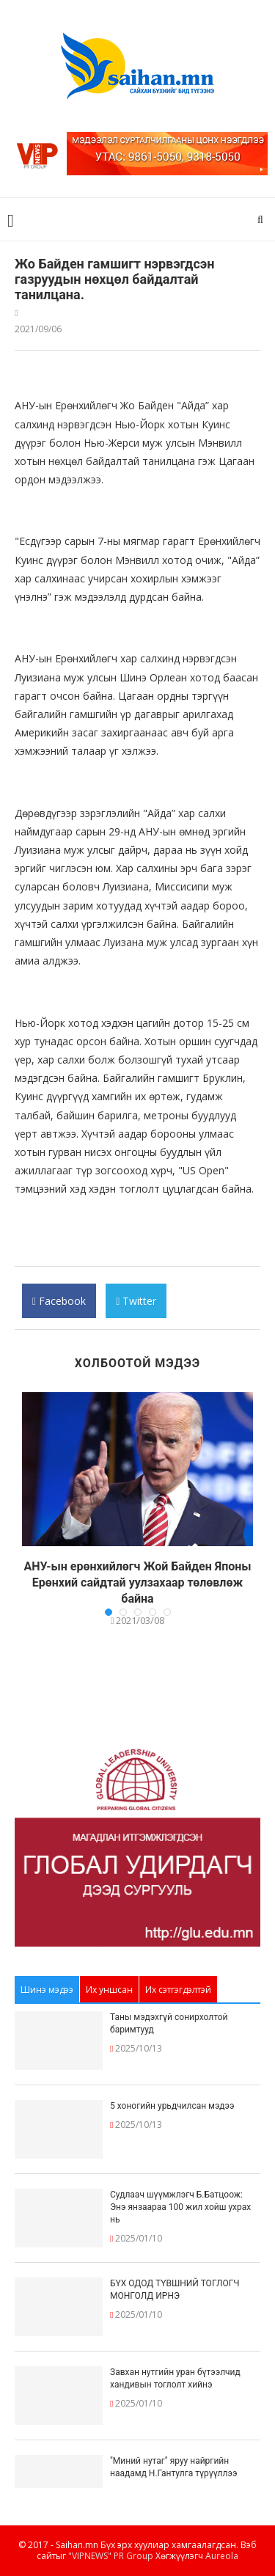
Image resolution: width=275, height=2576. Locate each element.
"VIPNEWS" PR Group (110, 2556)
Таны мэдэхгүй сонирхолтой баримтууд (168, 2023)
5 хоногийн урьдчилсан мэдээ (172, 2106)
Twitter (136, 1306)
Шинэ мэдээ (47, 1989)
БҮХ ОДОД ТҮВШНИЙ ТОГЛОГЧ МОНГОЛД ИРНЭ (175, 2289)
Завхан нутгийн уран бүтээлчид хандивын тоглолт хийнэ (175, 2378)
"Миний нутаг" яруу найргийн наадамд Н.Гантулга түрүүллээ (173, 2467)
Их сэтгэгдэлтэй (178, 1989)
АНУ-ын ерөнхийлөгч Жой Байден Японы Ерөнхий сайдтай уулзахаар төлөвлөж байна (137, 1582)
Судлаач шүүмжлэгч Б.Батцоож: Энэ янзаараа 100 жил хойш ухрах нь (180, 2207)
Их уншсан (109, 1989)
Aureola (221, 2556)
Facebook (59, 1306)
